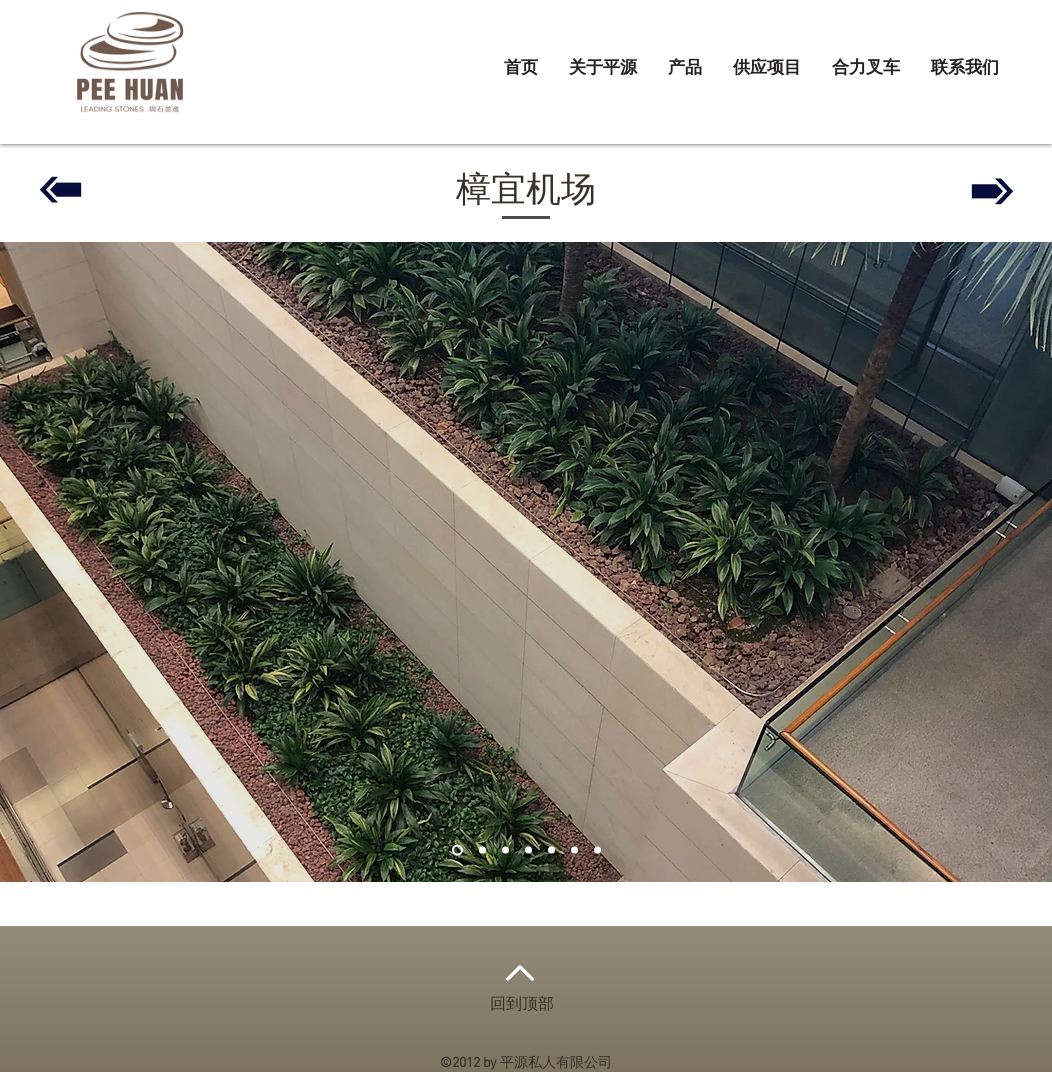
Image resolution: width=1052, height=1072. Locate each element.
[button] (685, 69)
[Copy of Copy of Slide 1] (574, 850)
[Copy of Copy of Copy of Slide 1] (551, 850)
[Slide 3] (505, 850)
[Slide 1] (457, 850)
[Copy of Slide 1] (528, 850)
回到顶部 (522, 1005)
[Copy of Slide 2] (597, 850)
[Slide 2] (482, 850)
